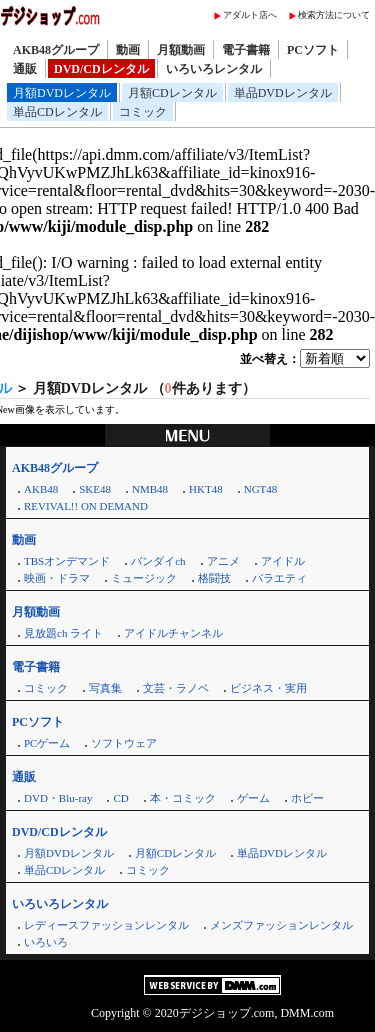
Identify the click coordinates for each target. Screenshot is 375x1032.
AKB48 (41, 489)
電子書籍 (246, 50)
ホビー (307, 798)
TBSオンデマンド (67, 561)
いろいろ (46, 942)
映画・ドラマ (57, 578)
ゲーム (253, 798)
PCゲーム (47, 743)
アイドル (283, 561)
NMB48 (150, 489)
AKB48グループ (56, 50)
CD (120, 798)
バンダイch (158, 561)
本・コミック (183, 798)
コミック (143, 112)
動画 (128, 50)
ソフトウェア (124, 743)
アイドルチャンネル (173, 633)
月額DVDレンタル (62, 93)
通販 (25, 69)
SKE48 (95, 489)
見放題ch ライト (63, 633)
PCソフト (313, 50)
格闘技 (214, 578)
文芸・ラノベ (176, 688)
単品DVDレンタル (283, 93)
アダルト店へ (250, 15)
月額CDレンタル (172, 93)
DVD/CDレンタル (101, 69)
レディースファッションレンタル (106, 925)
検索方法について (334, 15)
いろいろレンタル (214, 69)
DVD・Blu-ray (58, 798)
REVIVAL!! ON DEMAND (86, 506)
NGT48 (261, 489)
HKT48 (206, 489)
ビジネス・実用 (268, 688)
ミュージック (144, 578)
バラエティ (279, 578)
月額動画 (181, 50)
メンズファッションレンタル (281, 925)
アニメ (223, 561)
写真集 (105, 688)
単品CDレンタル (57, 112)
